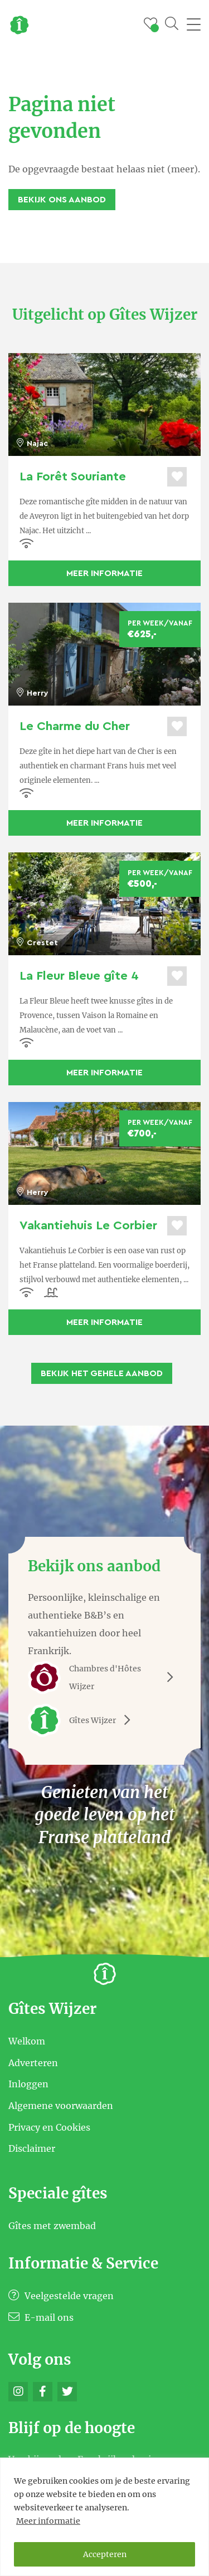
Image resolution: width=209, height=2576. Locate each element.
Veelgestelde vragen (61, 2295)
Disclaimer (31, 2148)
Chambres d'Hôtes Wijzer (104, 1677)
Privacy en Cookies (49, 2126)
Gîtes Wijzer (83, 1720)
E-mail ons (41, 2317)
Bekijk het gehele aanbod (102, 1373)
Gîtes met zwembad (52, 2225)
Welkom (26, 2041)
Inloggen (28, 2083)
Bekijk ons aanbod (62, 199)
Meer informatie (48, 2521)
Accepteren (105, 2554)
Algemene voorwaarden (60, 2105)
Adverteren (33, 2062)
